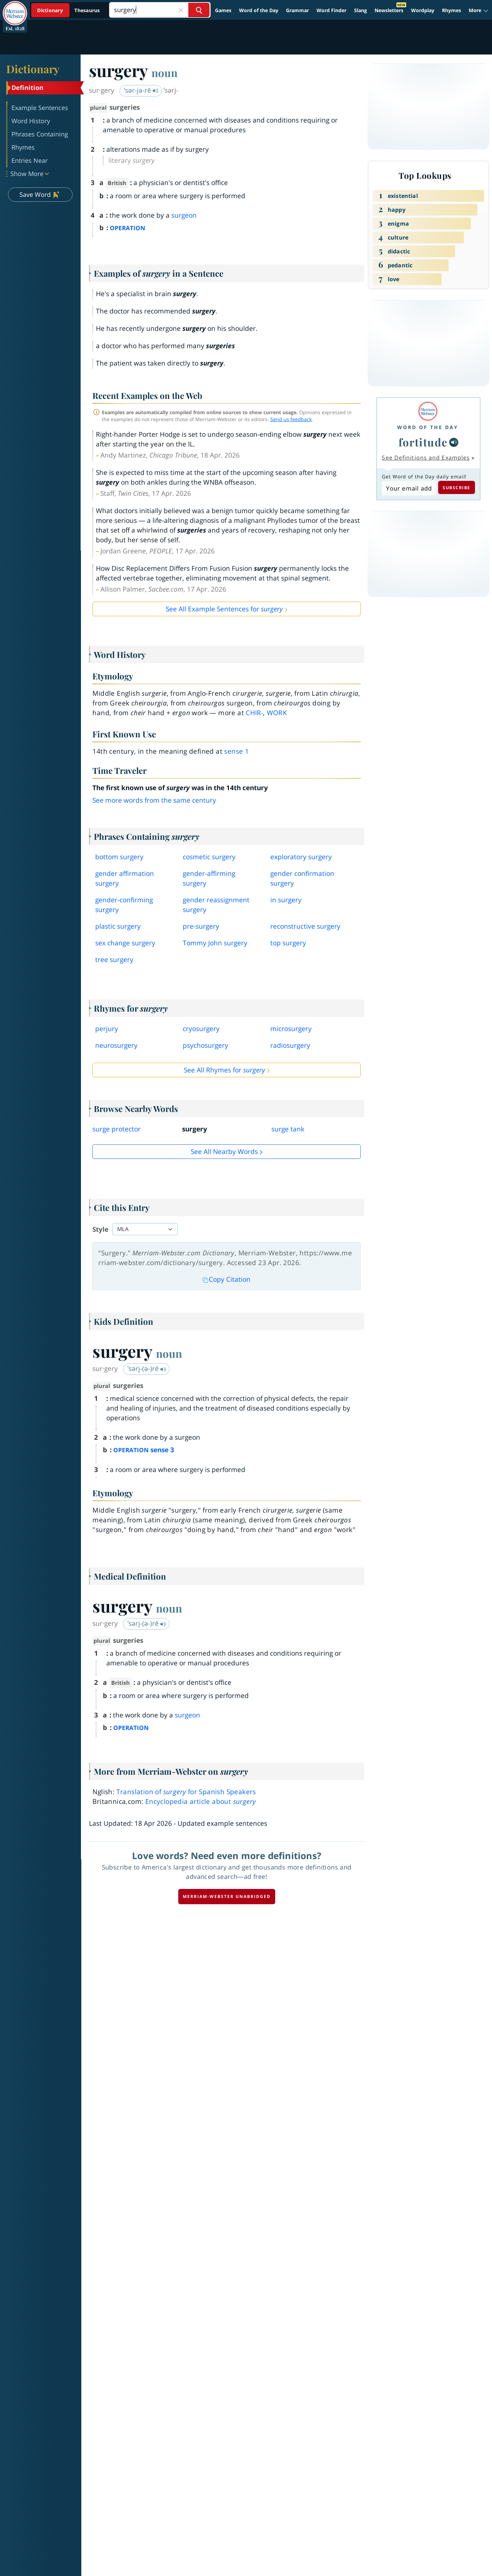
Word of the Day (258, 10)
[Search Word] (199, 10)
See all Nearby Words (224, 1151)
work (277, 712)
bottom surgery (119, 856)
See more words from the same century (154, 800)
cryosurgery (201, 1028)
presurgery (201, 926)
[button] (479, 10)
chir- (254, 712)
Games (223, 10)
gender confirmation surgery (302, 878)
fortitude (423, 442)
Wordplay (422, 10)
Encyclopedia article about (200, 1801)
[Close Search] (180, 10)
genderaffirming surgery (209, 878)
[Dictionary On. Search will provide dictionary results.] (69, 10)
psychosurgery (205, 1045)
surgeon (184, 215)
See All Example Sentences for (224, 608)
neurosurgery (116, 1045)
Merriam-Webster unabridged (227, 1896)
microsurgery (291, 1028)
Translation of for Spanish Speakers (186, 1791)
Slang (360, 10)
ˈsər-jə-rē (141, 90)
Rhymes (451, 10)
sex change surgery (125, 942)
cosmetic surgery (209, 856)
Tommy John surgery (215, 942)
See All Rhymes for (224, 1069)
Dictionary (32, 68)
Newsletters (389, 10)
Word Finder (331, 10)
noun (164, 72)
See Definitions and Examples (426, 457)
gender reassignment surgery (216, 904)
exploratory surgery (301, 856)
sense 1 (236, 751)
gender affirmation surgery (124, 878)
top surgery (288, 942)
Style (100, 1229)
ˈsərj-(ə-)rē (147, 1368)
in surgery (286, 899)
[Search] (160, 10)
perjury (106, 1028)
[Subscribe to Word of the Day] (409, 488)
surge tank (287, 1129)
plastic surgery (118, 926)
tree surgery (114, 959)
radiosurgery (290, 1045)
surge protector (116, 1129)
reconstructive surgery (305, 926)
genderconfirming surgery (124, 904)
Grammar (297, 10)
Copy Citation (227, 1279)
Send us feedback (291, 419)
